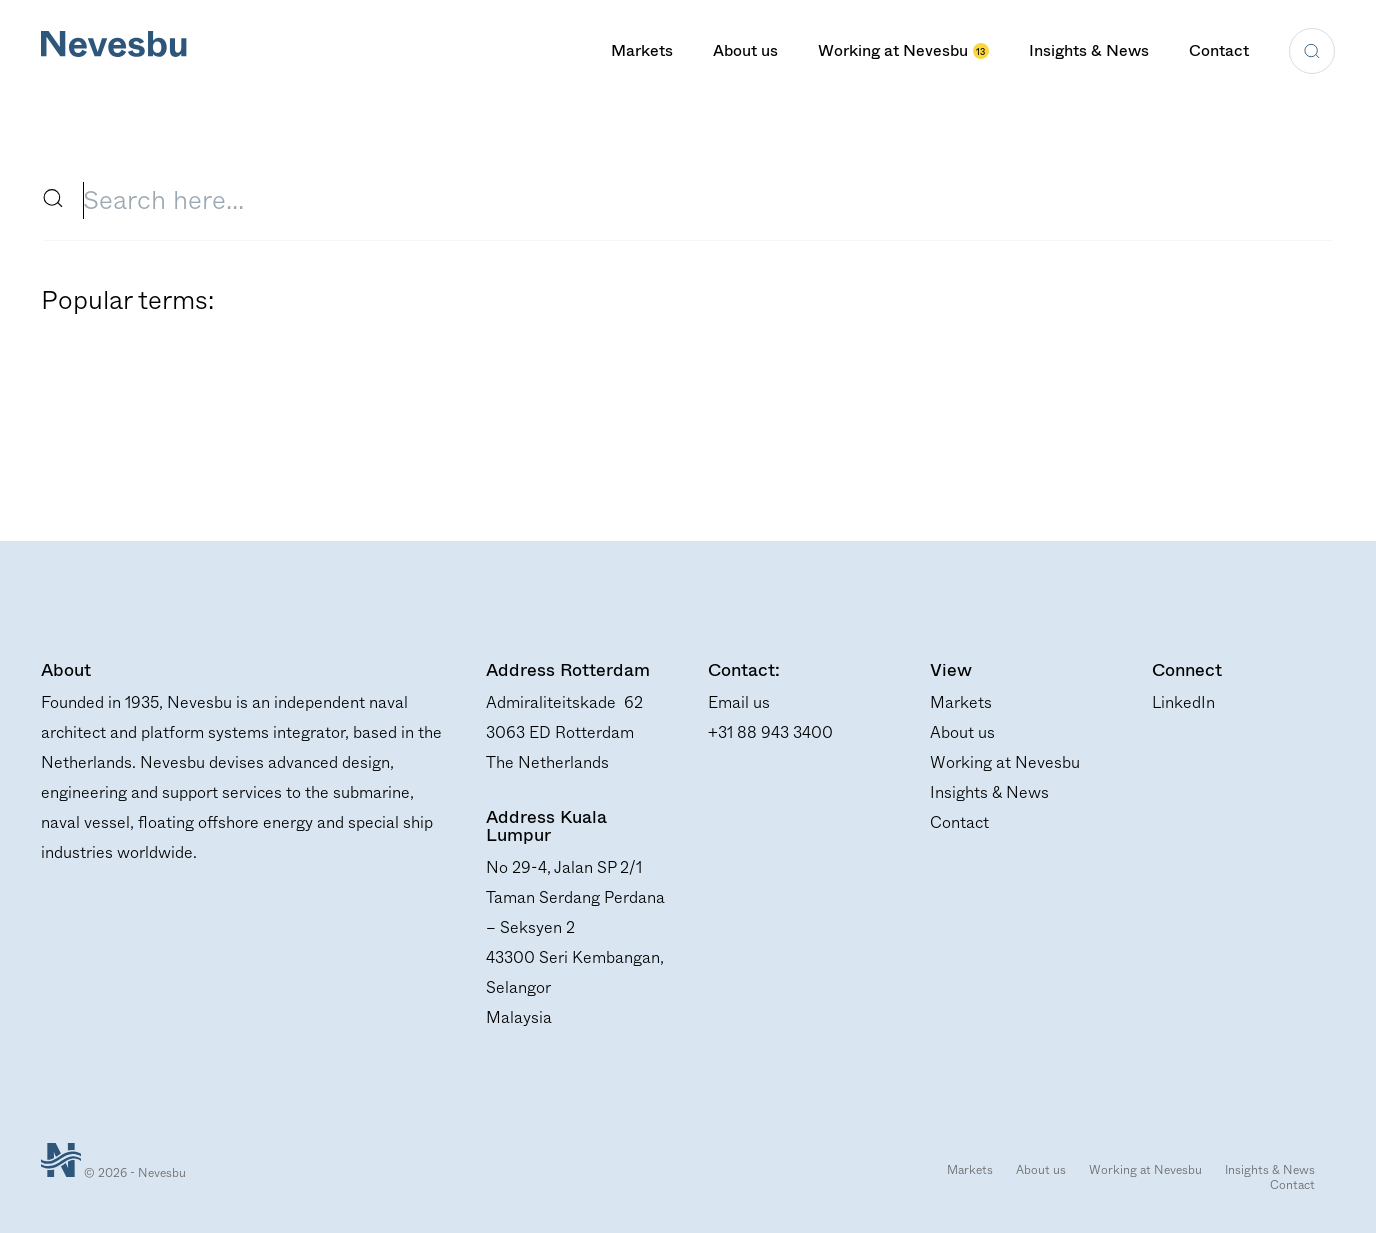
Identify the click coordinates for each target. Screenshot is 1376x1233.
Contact (1219, 50)
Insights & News (1089, 50)
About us (745, 50)
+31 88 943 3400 (770, 732)
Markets (642, 50)
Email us (739, 702)
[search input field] (697, 200)
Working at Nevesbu (903, 50)
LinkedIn (1183, 702)
